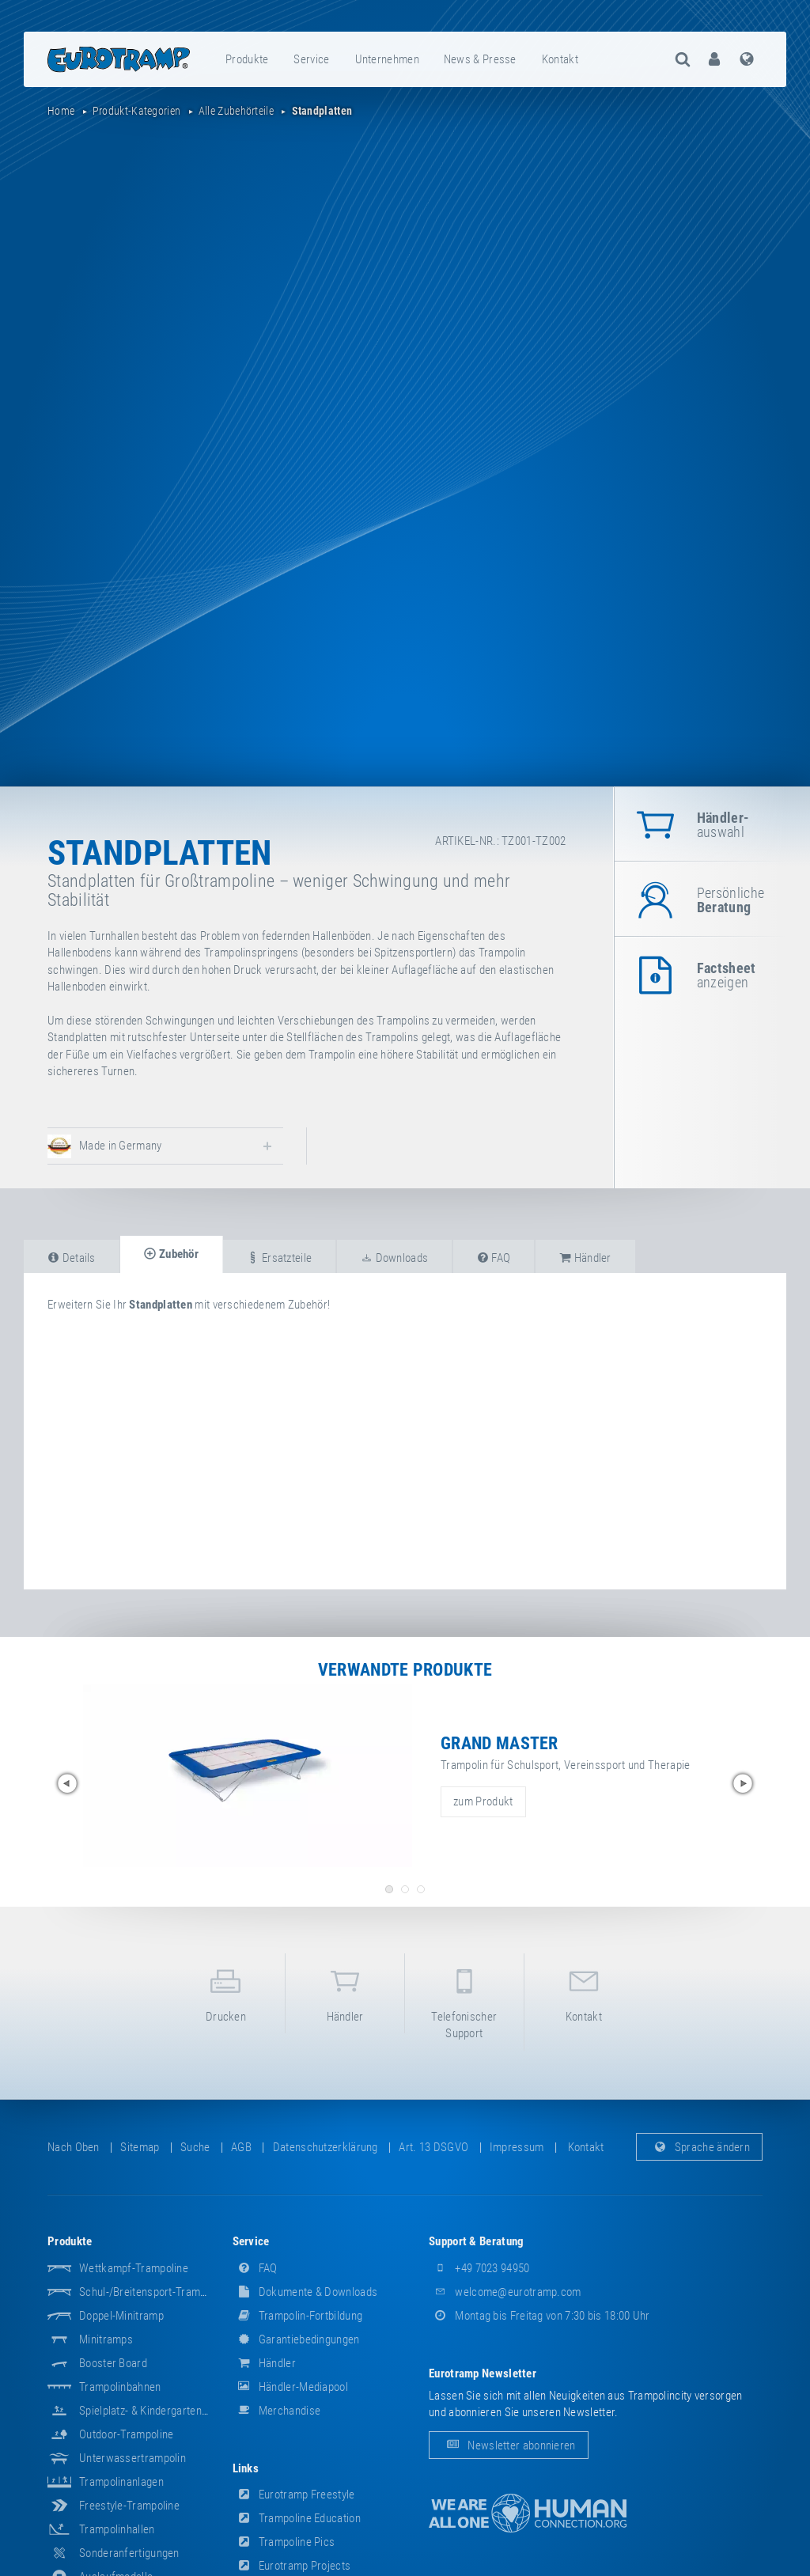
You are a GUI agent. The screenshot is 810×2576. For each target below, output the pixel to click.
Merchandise (277, 2411)
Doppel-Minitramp (121, 2316)
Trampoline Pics (284, 2542)
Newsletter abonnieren (508, 2445)
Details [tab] (71, 1258)
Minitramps (106, 2339)
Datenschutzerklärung (325, 2147)
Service (311, 59)
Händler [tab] (585, 1258)
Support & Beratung (476, 2241)
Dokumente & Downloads (305, 2292)
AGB (241, 2147)
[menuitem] (248, 59)
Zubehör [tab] (171, 1254)
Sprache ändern (700, 2147)
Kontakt (560, 59)
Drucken (226, 1992)
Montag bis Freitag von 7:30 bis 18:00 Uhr (539, 2316)
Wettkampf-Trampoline (133, 2268)
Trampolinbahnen (120, 2387)
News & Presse (480, 59)
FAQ (255, 2268)
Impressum (517, 2147)
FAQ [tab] (494, 1258)
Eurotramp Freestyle (294, 2494)
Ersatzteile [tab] (279, 1258)
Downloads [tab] (394, 1258)
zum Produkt (483, 1801)
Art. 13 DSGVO (433, 2147)
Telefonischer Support (464, 2000)
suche (195, 2147)
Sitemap (139, 2147)
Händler (344, 1992)
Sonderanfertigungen (129, 2553)
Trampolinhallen (117, 2529)
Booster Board (113, 2363)
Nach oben (73, 2147)
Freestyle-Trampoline (129, 2505)
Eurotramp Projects (292, 2566)
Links (246, 2468)
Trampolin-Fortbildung (298, 2316)
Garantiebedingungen (296, 2339)
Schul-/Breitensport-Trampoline (154, 2292)
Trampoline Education (297, 2518)
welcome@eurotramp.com (505, 2292)
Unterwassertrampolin (132, 2458)
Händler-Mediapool (290, 2387)
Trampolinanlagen (121, 2482)
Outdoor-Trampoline (126, 2434)
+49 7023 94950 (479, 2268)
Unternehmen (387, 59)
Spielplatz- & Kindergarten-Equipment (167, 2411)
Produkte (246, 59)
